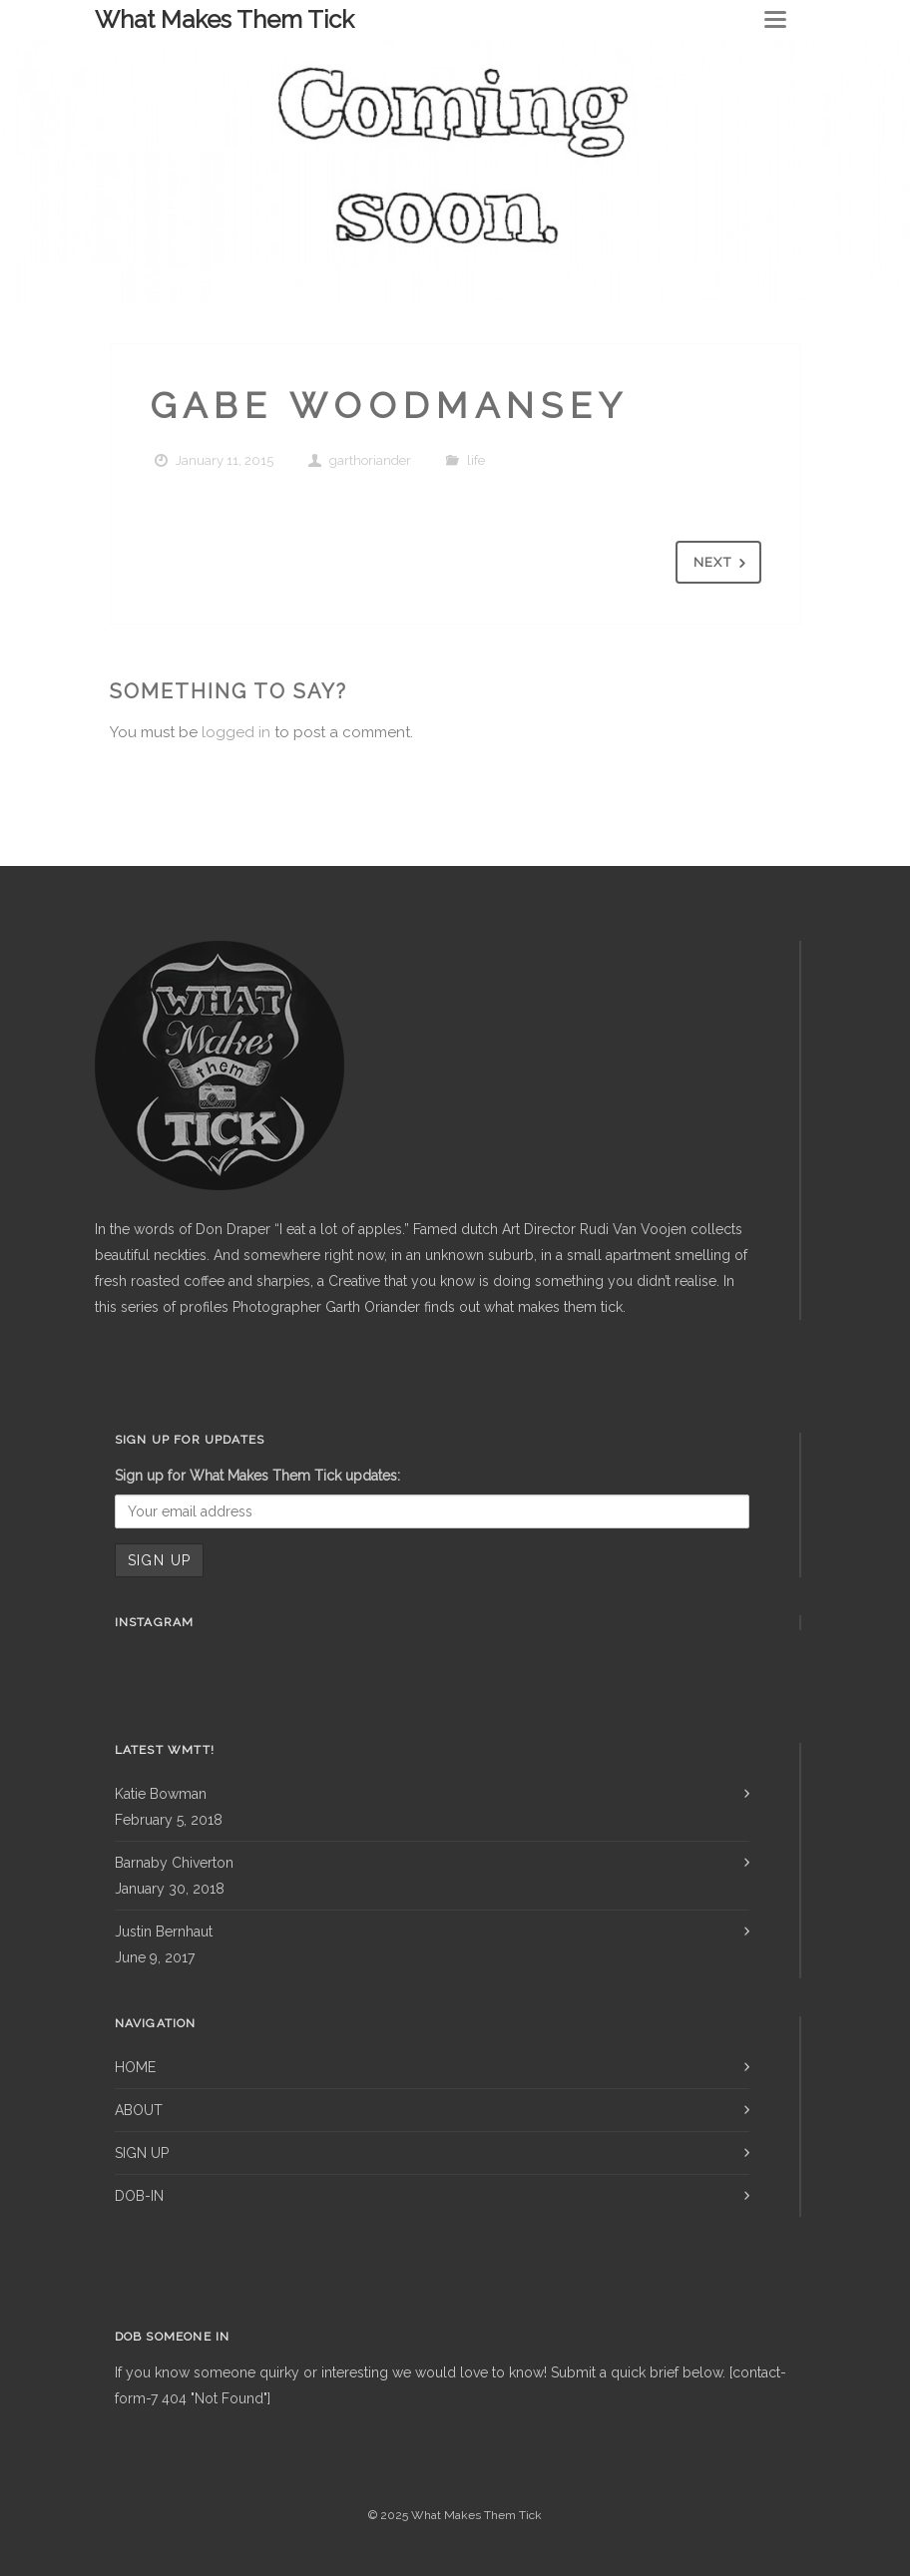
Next (723, 563)
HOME (135, 2067)
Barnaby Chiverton (174, 1863)
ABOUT (139, 2110)
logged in (236, 732)
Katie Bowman (161, 1794)
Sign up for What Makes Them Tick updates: (257, 1476)
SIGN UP (142, 2153)
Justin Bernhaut (164, 1931)
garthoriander (370, 460)
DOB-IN (139, 2196)
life (476, 460)
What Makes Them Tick (224, 19)
